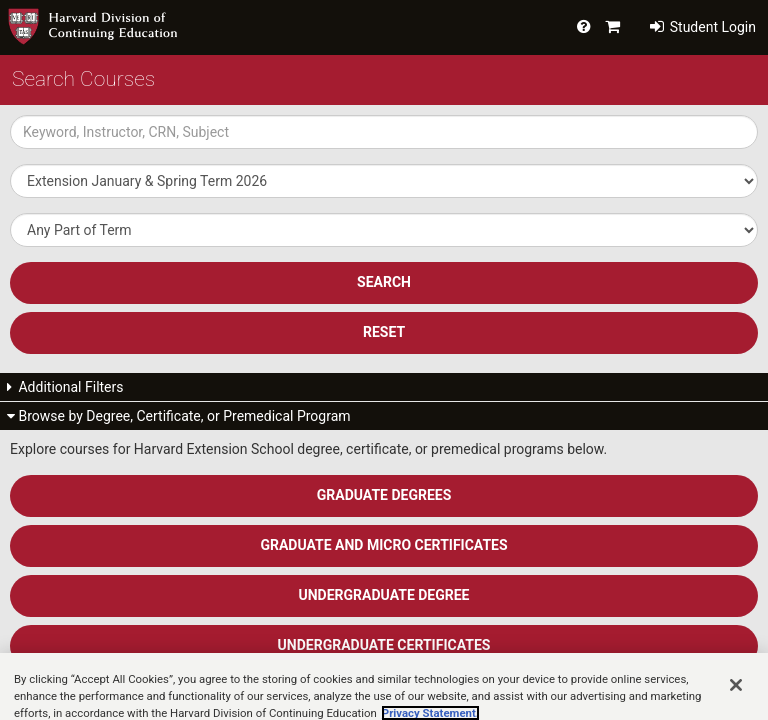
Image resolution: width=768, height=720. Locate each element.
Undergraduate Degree (384, 595)
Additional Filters (65, 387)
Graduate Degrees (384, 495)
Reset (384, 332)
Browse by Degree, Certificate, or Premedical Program (179, 416)
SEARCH (384, 282)
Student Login (703, 27)
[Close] (736, 695)
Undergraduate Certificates (384, 645)
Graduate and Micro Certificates (383, 545)
